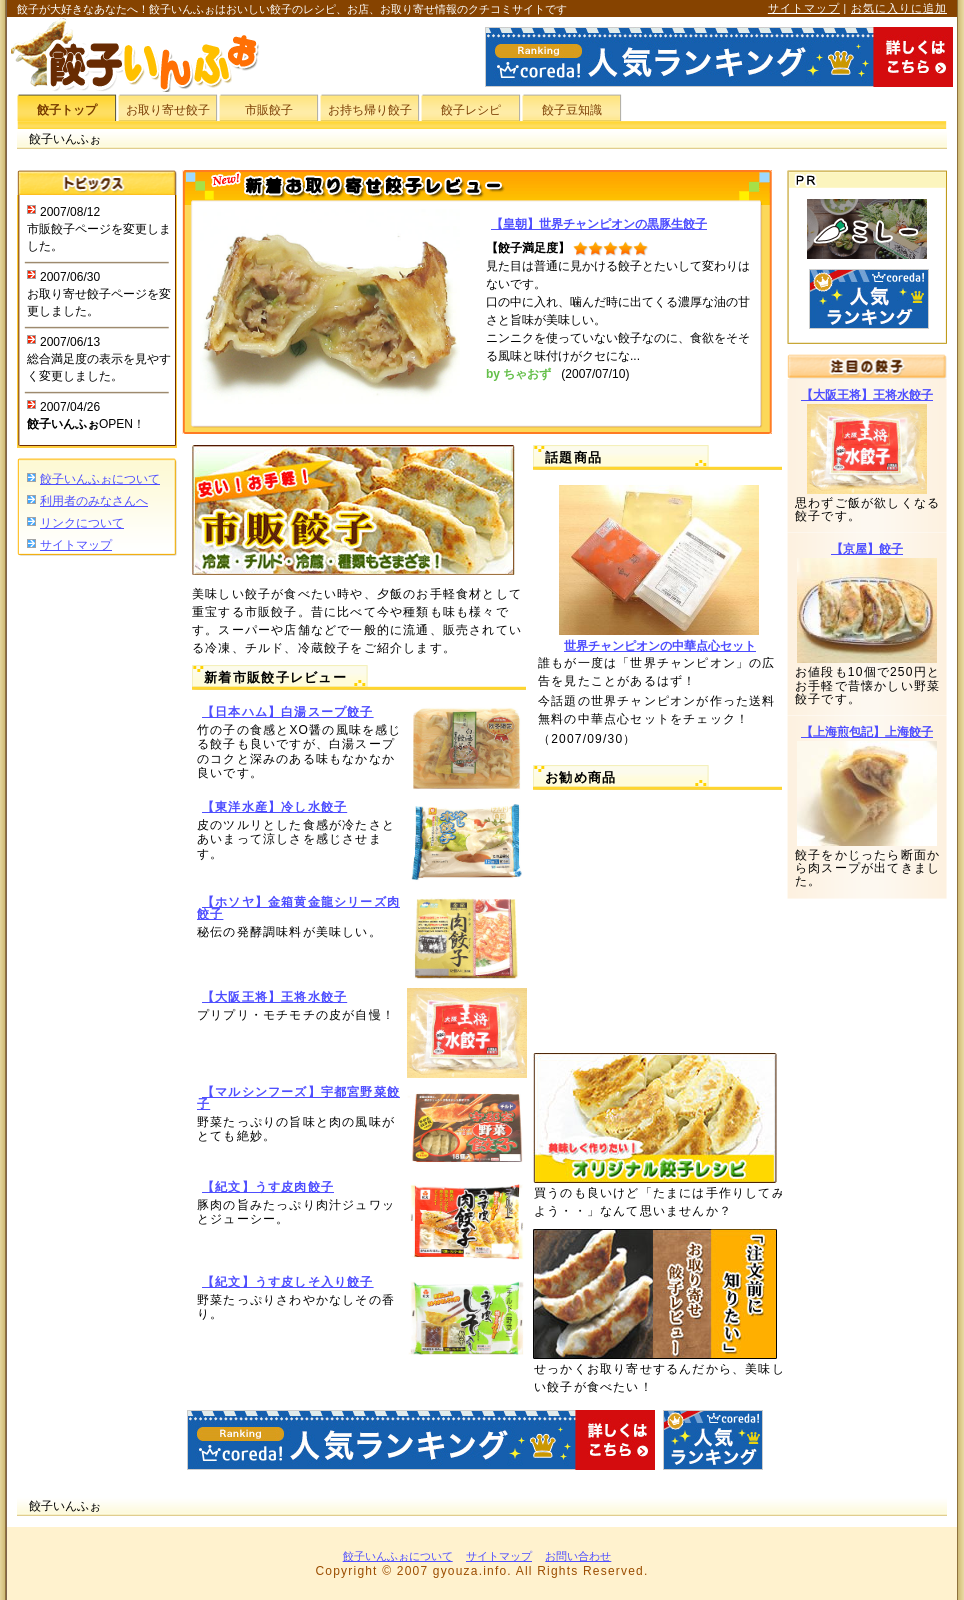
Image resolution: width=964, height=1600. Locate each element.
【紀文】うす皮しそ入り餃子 (288, 1282)
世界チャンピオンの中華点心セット (660, 646)
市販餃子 (269, 110)
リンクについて (82, 523)
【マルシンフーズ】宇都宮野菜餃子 (298, 1098)
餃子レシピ (471, 110)
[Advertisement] (97, 871)
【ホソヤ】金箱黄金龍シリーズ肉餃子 (298, 908)
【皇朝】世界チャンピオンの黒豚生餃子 (599, 224)
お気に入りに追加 (899, 8)
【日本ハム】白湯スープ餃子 (288, 712)
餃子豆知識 (572, 110)
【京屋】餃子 (867, 549)
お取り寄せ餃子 (168, 110)
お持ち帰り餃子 (370, 110)
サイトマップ (804, 8)
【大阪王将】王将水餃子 (274, 997)
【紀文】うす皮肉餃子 (268, 1187)
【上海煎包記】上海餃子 (867, 732)
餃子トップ (67, 110)
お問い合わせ (578, 1556)
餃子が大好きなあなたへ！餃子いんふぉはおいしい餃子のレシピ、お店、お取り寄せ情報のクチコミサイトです (292, 9)
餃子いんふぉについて (100, 479)
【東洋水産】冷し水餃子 (274, 807)
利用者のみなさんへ (94, 501)
